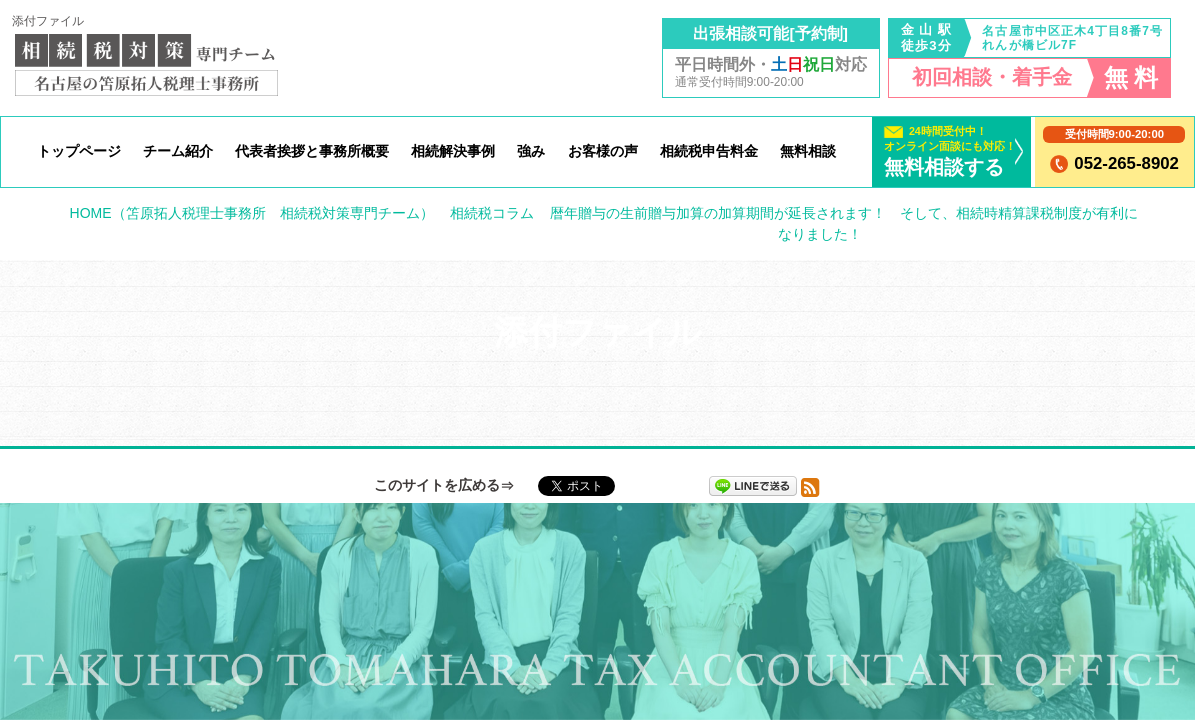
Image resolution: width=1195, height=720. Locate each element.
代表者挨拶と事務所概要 (312, 151)
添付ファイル (48, 21)
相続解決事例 (453, 151)
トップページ (79, 151)
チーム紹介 (178, 151)
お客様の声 (603, 151)
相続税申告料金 (709, 151)
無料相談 (808, 151)
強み (531, 151)
